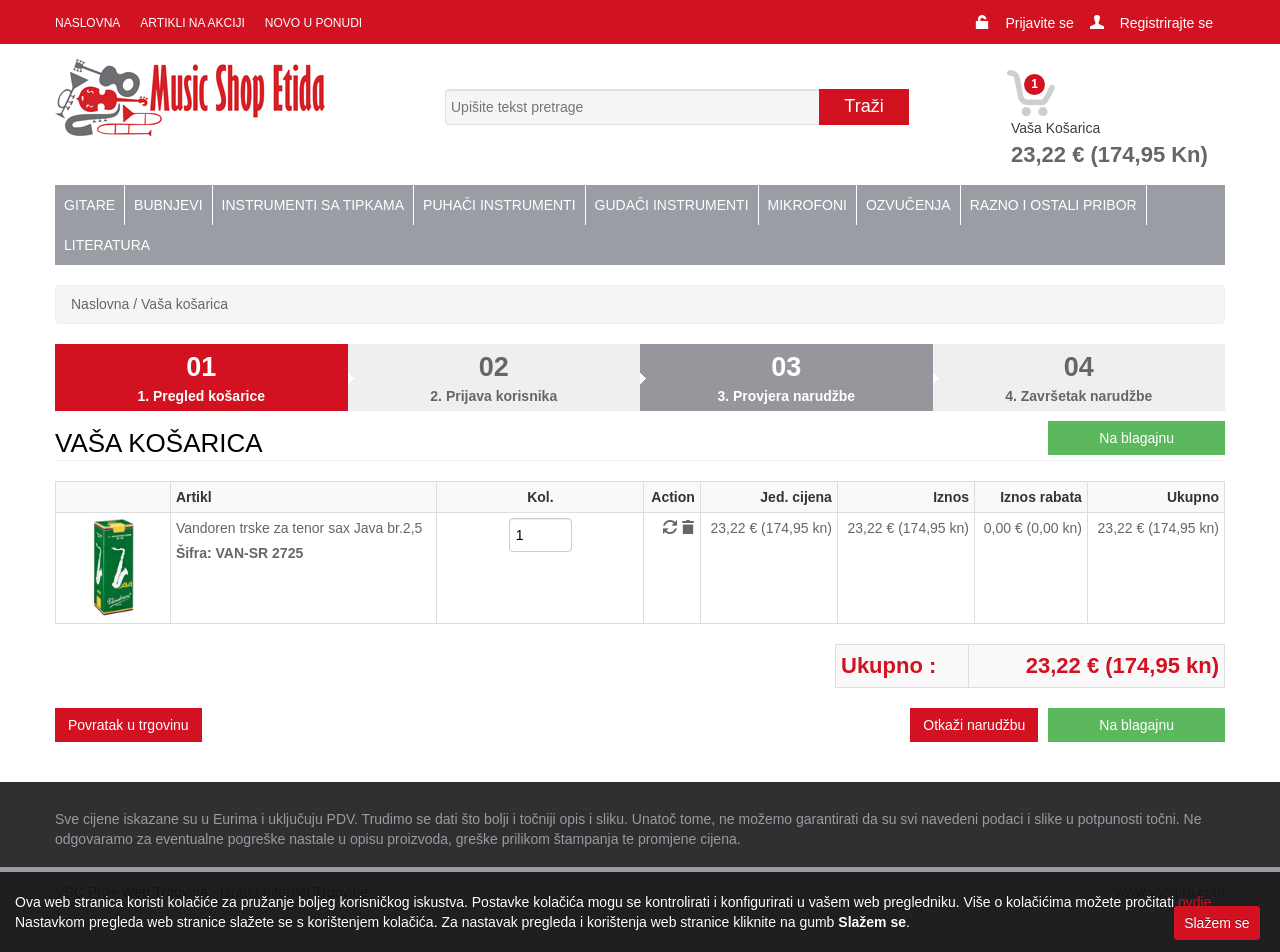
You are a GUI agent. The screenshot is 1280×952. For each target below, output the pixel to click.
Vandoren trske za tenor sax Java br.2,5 (299, 528)
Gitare (89, 205)
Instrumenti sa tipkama (313, 205)
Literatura (107, 245)
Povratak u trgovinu (128, 725)
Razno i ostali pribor (1053, 205)
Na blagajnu (1136, 438)
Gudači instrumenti (672, 205)
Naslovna (87, 23)
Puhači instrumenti (499, 205)
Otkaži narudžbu (974, 725)
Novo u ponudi (313, 23)
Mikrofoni (807, 205)
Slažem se (1216, 923)
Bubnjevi (168, 205)
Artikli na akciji (192, 23)
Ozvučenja (908, 205)
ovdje (1194, 902)
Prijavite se (1039, 23)
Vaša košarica (184, 304)
